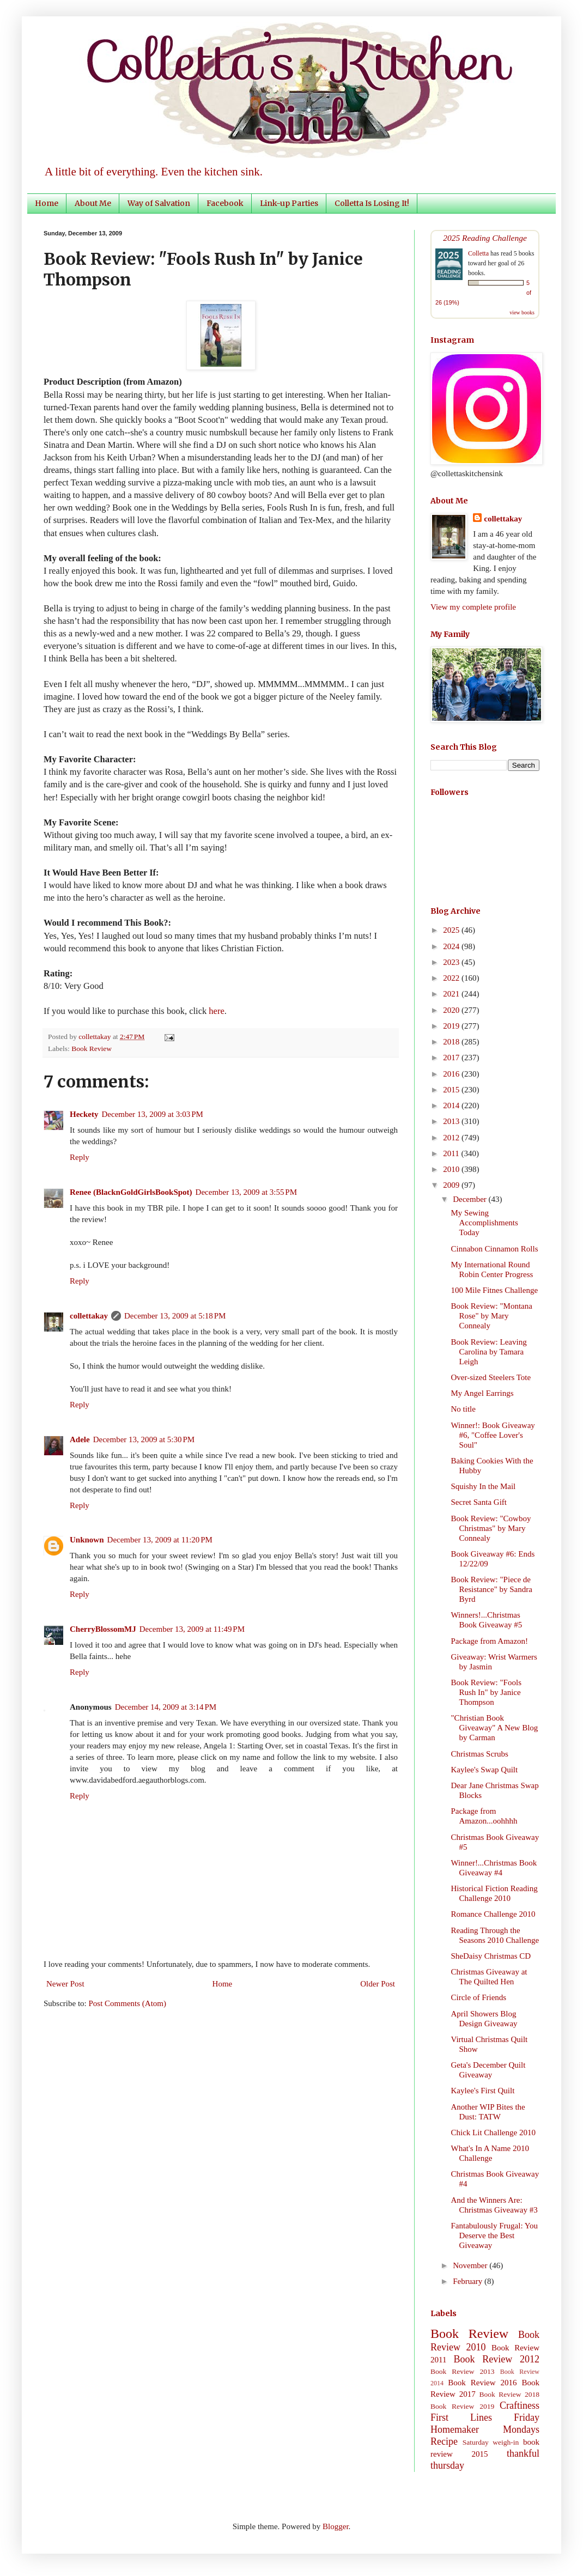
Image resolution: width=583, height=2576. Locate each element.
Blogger (336, 2526)
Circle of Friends (479, 1997)
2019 (452, 1026)
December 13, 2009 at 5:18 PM (175, 1315)
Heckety (84, 1114)
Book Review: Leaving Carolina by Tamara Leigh (489, 1352)
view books (522, 312)
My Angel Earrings (482, 1393)
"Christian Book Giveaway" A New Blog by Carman (494, 1728)
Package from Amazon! (490, 1641)
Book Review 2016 (482, 2382)
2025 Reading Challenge (485, 237)
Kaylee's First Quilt (483, 2090)
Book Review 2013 (462, 2371)
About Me (93, 203)
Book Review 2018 (509, 2394)
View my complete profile (473, 607)
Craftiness (519, 2405)
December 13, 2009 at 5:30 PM (144, 1439)
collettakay (95, 1036)
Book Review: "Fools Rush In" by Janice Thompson (486, 1692)
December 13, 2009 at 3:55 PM (246, 1192)
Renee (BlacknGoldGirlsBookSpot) (131, 1192)
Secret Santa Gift (479, 1502)
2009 (452, 1185)
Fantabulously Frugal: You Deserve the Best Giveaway (494, 2235)
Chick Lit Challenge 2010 (493, 2132)
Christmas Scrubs (479, 1753)
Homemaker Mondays (484, 2429)
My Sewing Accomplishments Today (484, 1222)
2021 (452, 993)
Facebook (225, 203)
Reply (79, 1157)
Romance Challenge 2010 (493, 1914)
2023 (452, 962)
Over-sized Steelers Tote (491, 1377)
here (216, 1011)
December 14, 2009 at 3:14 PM (165, 1707)
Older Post (377, 1983)
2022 (452, 978)
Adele (80, 1439)
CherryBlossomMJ (103, 1629)
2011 (452, 1153)
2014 (452, 1105)
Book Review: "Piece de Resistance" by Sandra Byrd (491, 1589)
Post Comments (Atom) (128, 2003)
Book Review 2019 (462, 2406)
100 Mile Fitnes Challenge (494, 1290)
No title (463, 1409)
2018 (452, 1041)
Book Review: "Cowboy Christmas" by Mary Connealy (491, 1528)
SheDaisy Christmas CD (491, 1956)
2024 (452, 946)
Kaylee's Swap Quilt (484, 1769)
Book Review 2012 (496, 2359)
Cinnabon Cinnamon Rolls (494, 1248)
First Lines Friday (484, 2417)
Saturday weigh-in (491, 2442)
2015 (452, 1089)
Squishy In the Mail (483, 1486)
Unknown (87, 1539)
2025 (452, 930)
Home (46, 203)
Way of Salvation (158, 203)
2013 (452, 1121)
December (470, 1199)
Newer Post (65, 1983)
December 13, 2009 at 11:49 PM (192, 1629)
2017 (452, 1057)
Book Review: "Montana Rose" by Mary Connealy (491, 1316)
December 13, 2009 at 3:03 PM (152, 1114)
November (471, 2265)
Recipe (444, 2441)
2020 (452, 1010)
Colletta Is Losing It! (372, 203)
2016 (452, 1074)
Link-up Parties (289, 203)
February (468, 2281)
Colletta (478, 253)
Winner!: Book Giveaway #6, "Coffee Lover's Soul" (493, 1435)
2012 (452, 1137)
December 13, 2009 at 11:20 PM (159, 1539)
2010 (452, 1169)
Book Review (91, 1048)
